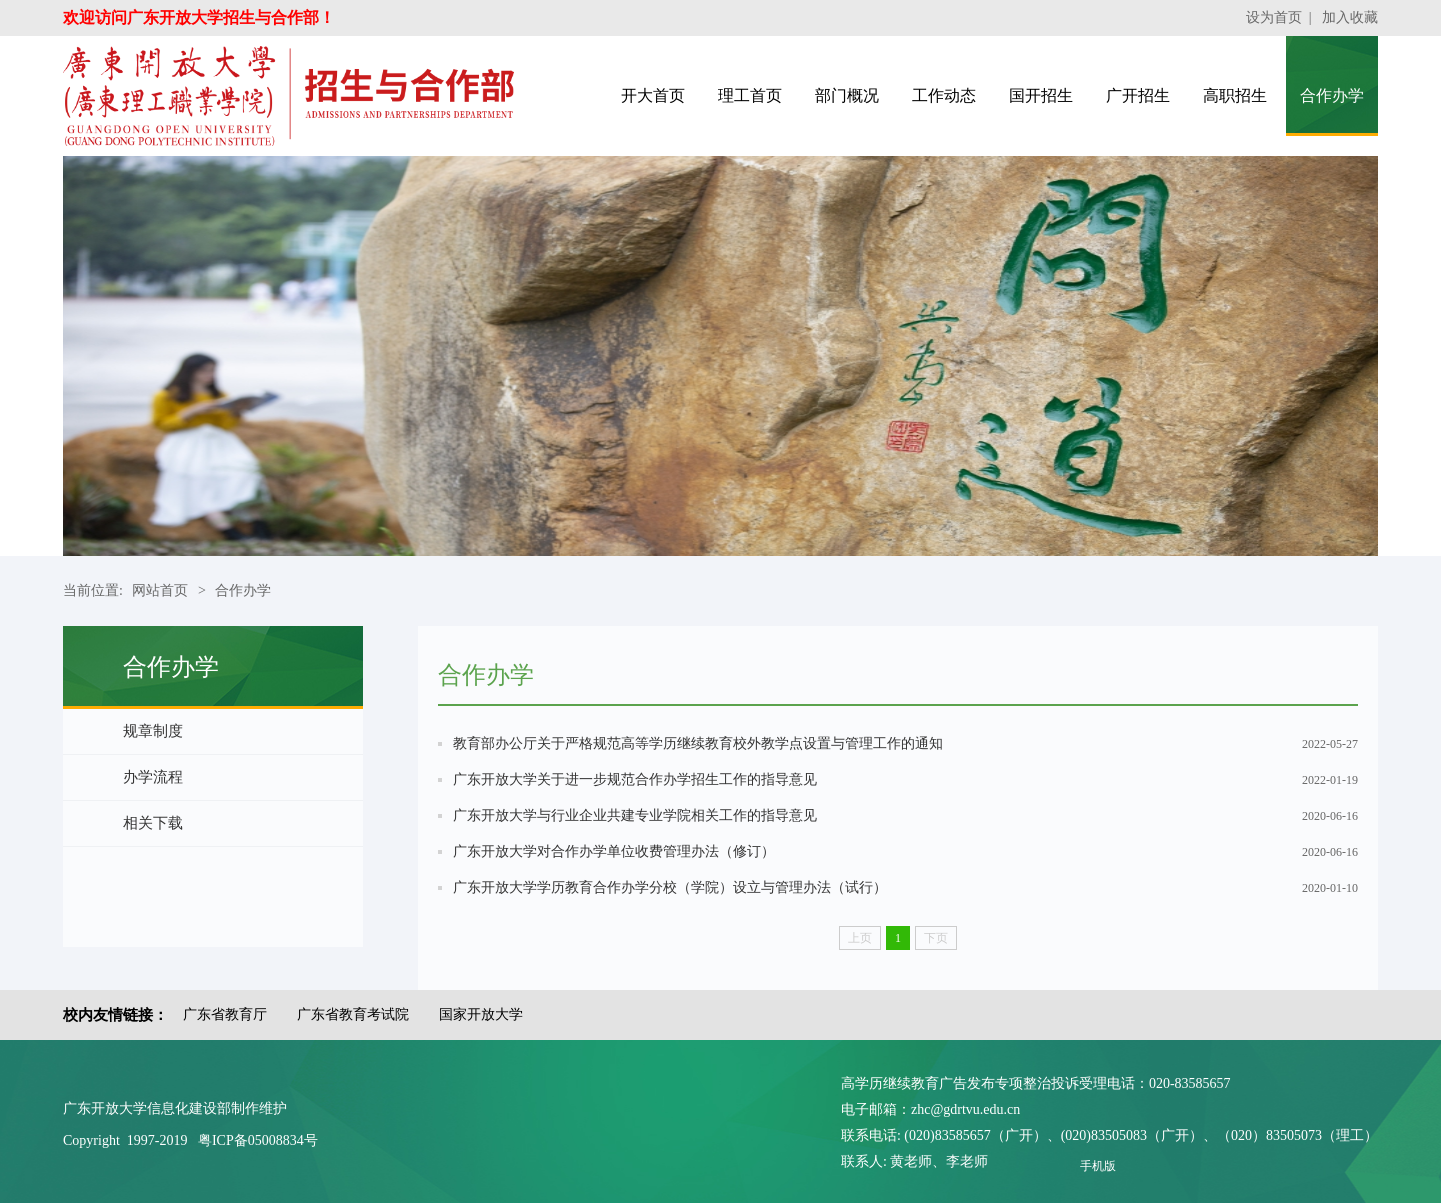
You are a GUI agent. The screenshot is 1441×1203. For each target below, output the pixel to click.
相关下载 (153, 823)
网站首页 (160, 590)
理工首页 (750, 95)
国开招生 (1041, 95)
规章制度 (153, 731)
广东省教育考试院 (353, 1014)
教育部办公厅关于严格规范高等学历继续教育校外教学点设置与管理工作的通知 (698, 743)
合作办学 (1332, 95)
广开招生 (1138, 95)
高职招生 (1235, 95)
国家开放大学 (481, 1014)
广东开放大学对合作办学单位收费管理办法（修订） (614, 851)
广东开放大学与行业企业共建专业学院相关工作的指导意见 (635, 815)
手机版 (1098, 1166)
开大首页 (653, 95)
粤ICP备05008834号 (258, 1140)
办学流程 (153, 777)
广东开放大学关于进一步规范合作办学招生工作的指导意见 (635, 779)
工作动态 (944, 95)
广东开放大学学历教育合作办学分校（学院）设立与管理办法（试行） (670, 887)
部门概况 (847, 95)
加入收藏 (1350, 17)
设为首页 (1274, 17)
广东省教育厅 (225, 1014)
